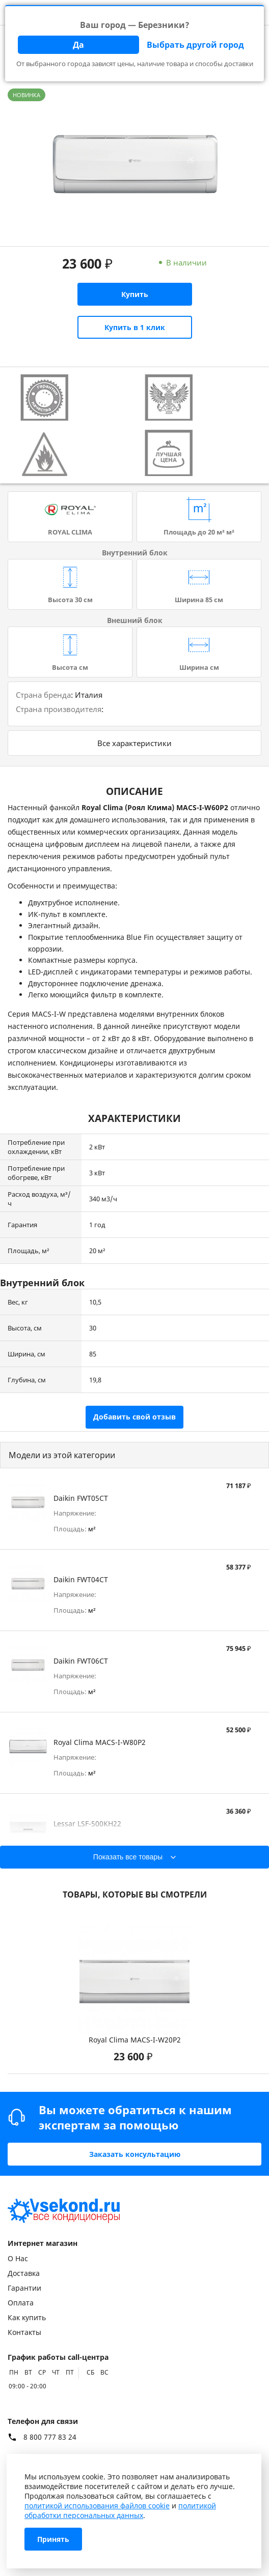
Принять (53, 2539)
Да (78, 44)
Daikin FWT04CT (80, 1579)
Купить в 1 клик (134, 327)
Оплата (21, 2302)
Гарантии (24, 2288)
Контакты (24, 2332)
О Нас (18, 2258)
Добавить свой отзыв (134, 1417)
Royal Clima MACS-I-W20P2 (135, 2040)
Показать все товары (128, 1857)
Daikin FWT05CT (80, 1498)
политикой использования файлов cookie (97, 2505)
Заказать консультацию (134, 2154)
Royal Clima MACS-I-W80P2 (99, 1742)
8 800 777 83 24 (49, 2437)
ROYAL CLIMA (70, 532)
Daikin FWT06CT (80, 1661)
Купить (134, 294)
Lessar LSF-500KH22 (87, 1823)
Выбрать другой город (195, 44)
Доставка (24, 2273)
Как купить (27, 2317)
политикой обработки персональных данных (120, 2510)
